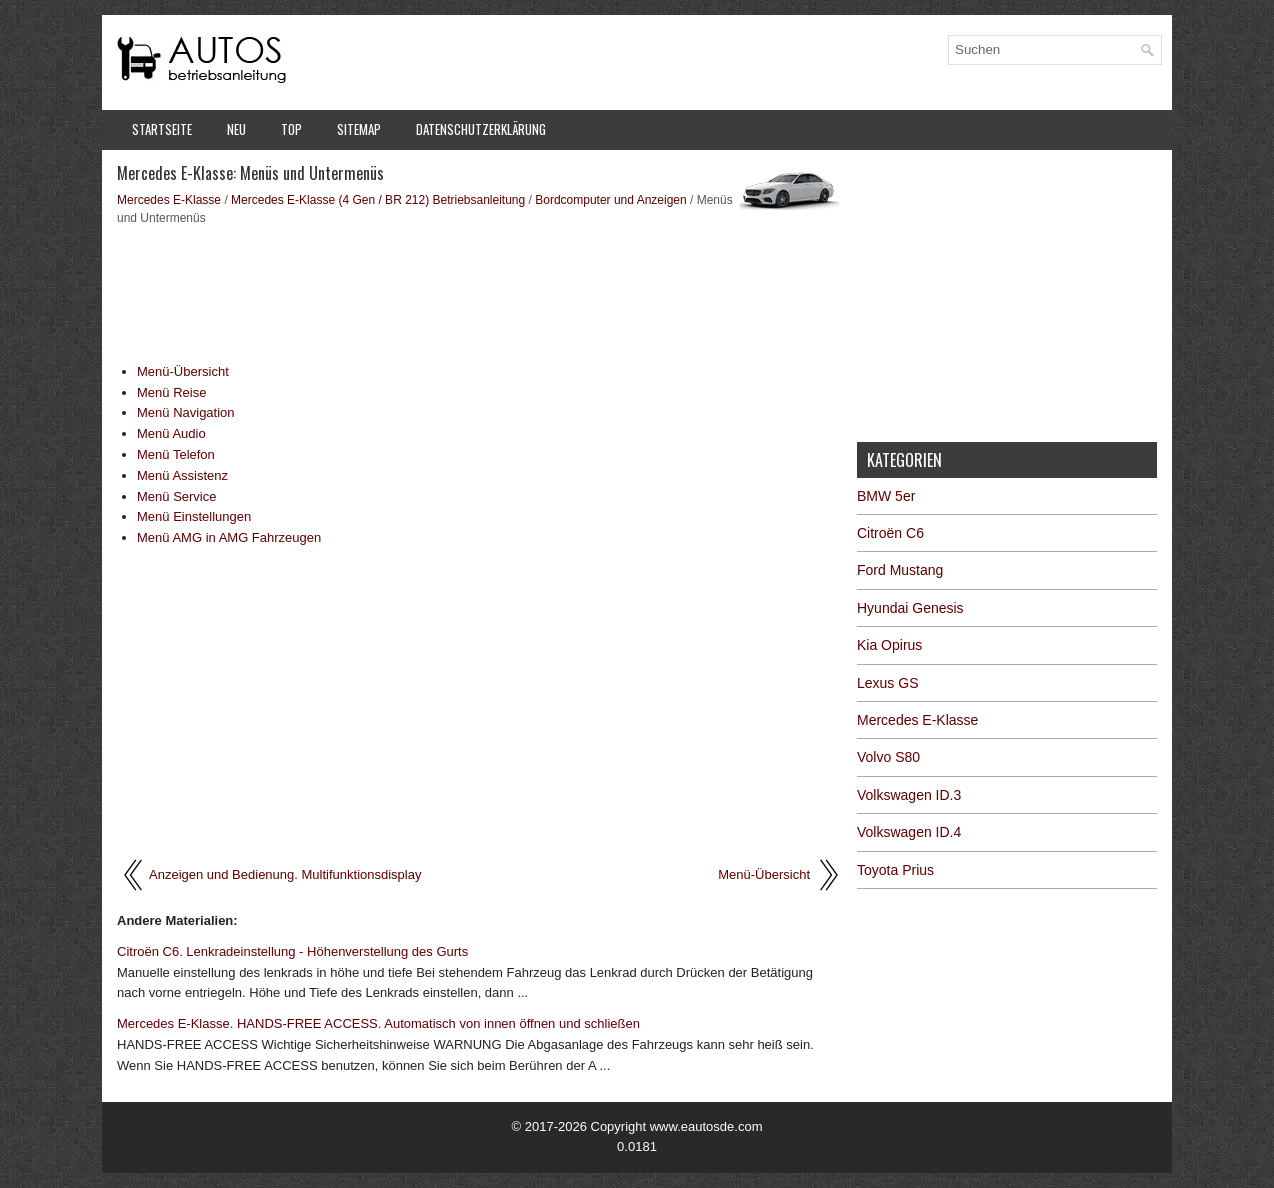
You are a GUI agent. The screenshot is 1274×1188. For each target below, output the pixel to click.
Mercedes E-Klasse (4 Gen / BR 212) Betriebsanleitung (378, 200)
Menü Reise (171, 392)
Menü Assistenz (182, 475)
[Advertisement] (479, 292)
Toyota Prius (895, 870)
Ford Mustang (900, 570)
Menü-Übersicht (183, 371)
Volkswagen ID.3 (909, 795)
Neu (236, 129)
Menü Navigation (186, 412)
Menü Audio (171, 433)
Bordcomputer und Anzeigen (610, 200)
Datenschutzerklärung (481, 129)
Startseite (162, 129)
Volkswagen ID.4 (909, 832)
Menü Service (176, 496)
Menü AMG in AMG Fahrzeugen (229, 537)
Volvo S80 (888, 757)
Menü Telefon (176, 454)
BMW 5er (886, 496)
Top (291, 129)
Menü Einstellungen (194, 516)
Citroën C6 (890, 533)
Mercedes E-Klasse (169, 200)
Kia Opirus (889, 645)
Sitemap (359, 129)
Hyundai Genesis (910, 608)
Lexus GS (887, 683)
